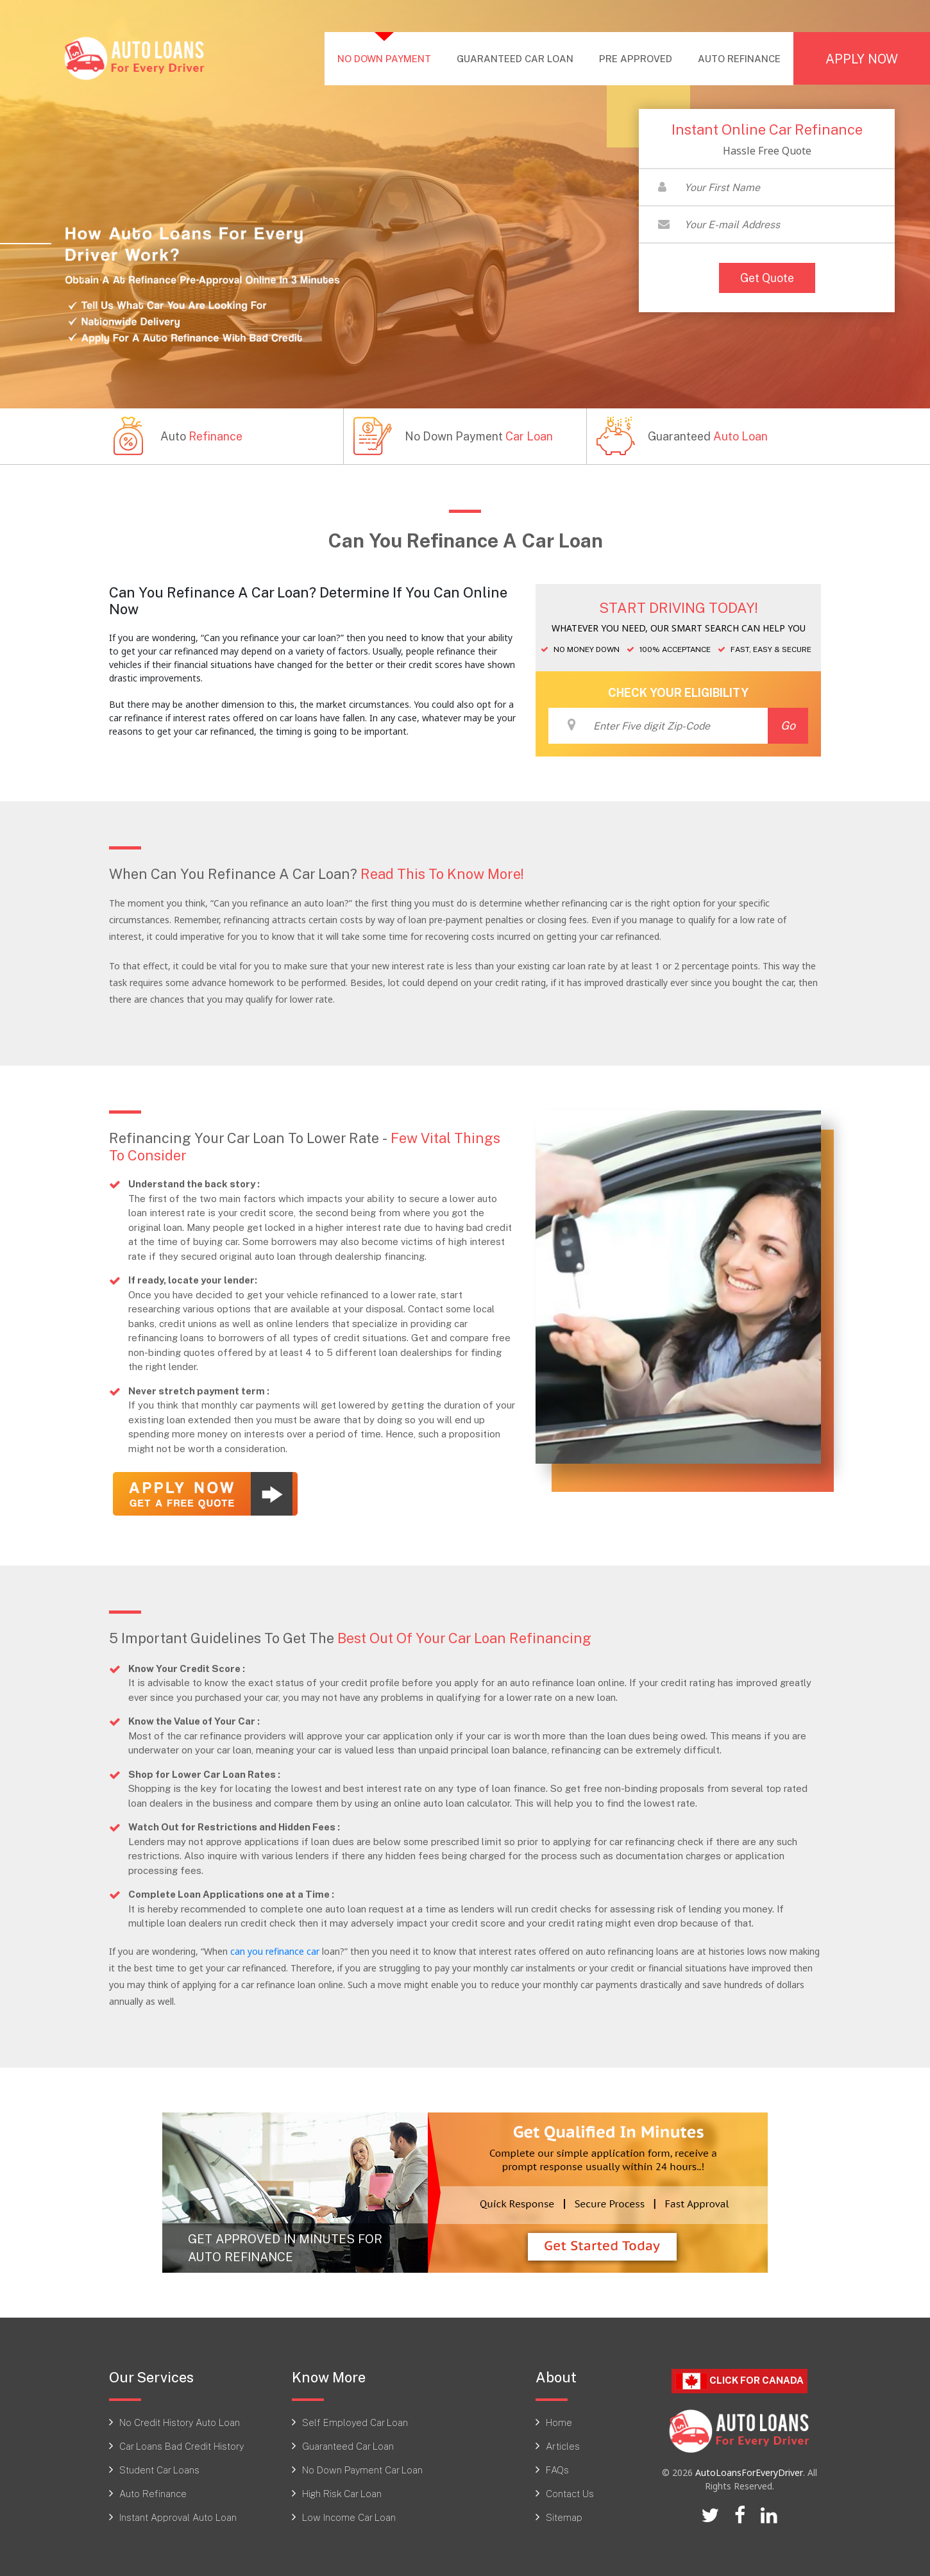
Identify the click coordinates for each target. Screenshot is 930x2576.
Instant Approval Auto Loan (178, 2516)
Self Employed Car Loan (355, 2421)
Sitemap (564, 2516)
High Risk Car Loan (342, 2492)
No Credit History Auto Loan (179, 2421)
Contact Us (570, 2492)
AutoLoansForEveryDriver (749, 2471)
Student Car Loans (159, 2468)
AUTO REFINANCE (739, 58)
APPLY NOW (861, 58)
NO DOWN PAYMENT (390, 57)
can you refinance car (274, 1950)
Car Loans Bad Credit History (181, 2444)
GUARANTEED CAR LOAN (515, 58)
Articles (563, 2444)
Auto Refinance (153, 2492)
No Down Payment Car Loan (362, 2468)
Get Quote (767, 278)
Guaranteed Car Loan (348, 2444)
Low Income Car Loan (349, 2516)
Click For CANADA (739, 2379)
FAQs (557, 2468)
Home (559, 2421)
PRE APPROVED (635, 58)
